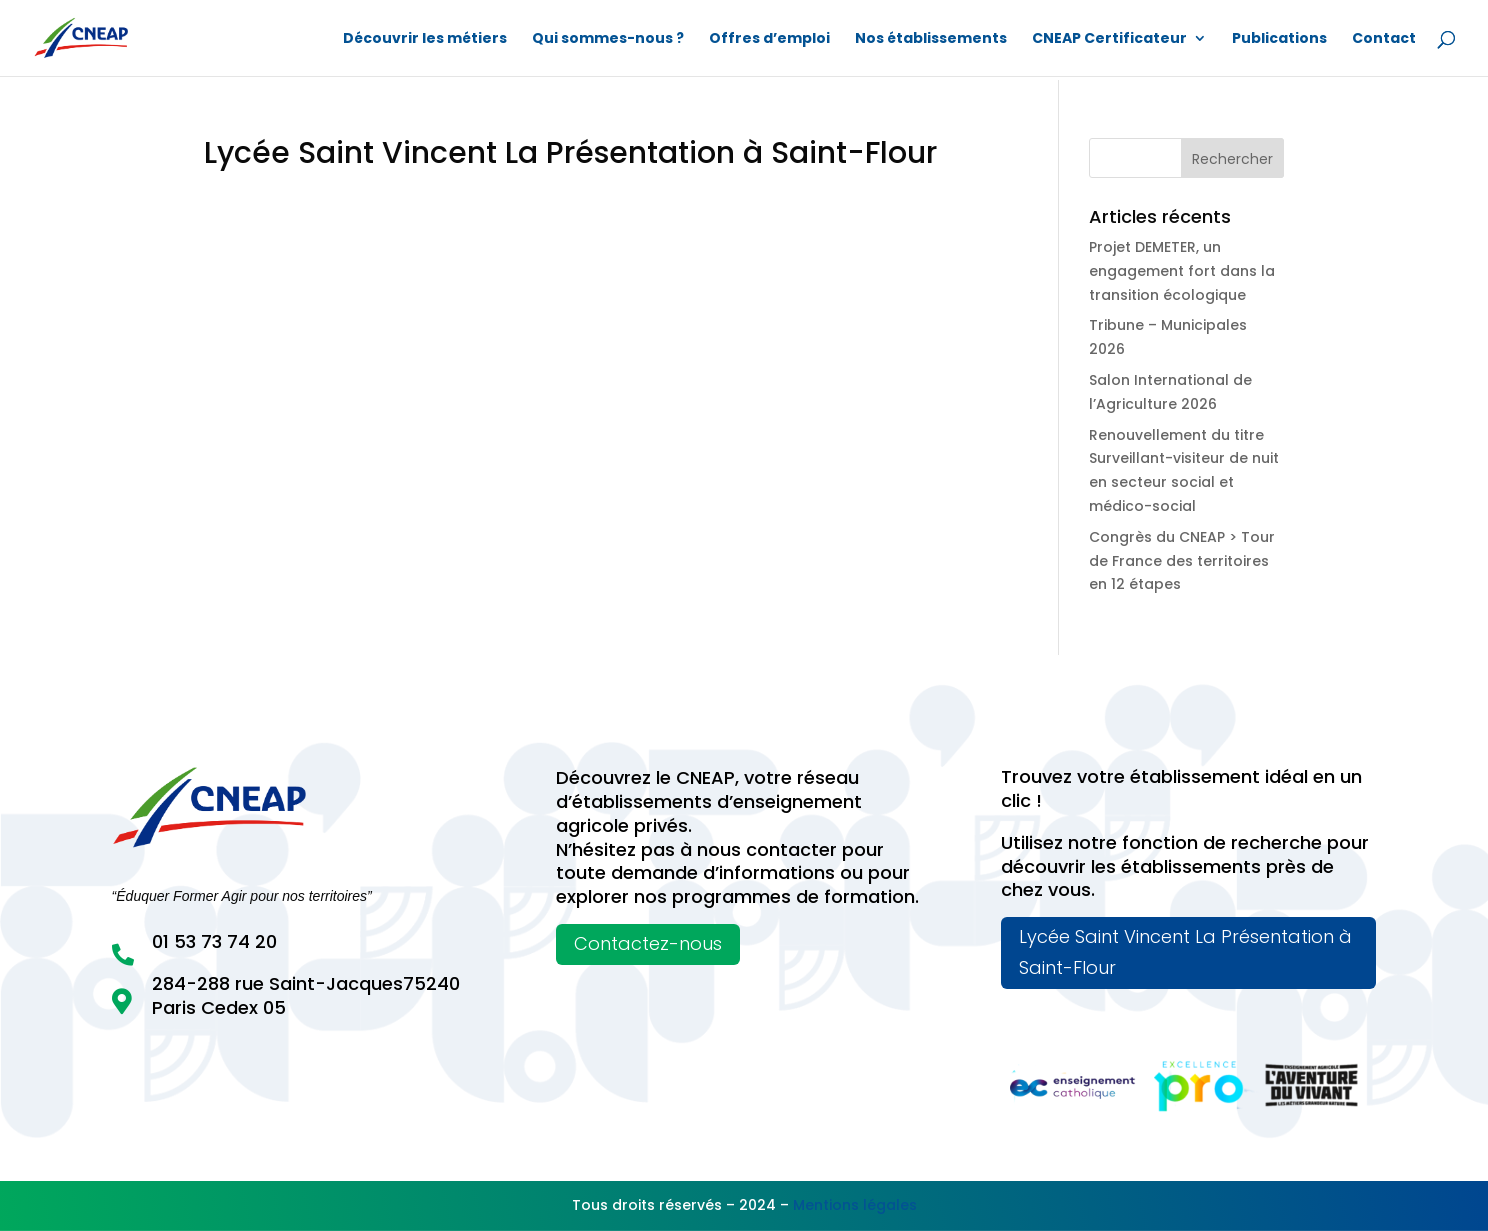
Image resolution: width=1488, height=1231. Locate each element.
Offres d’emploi (769, 39)
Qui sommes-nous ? (608, 39)
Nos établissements (931, 39)
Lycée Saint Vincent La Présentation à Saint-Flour (1185, 952)
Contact (1384, 39)
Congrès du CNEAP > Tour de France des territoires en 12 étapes (1182, 561)
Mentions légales (855, 1205)
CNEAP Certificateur (1109, 39)
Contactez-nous (648, 943)
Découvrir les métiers (425, 39)
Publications (1279, 39)
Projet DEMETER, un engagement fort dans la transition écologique (1182, 271)
